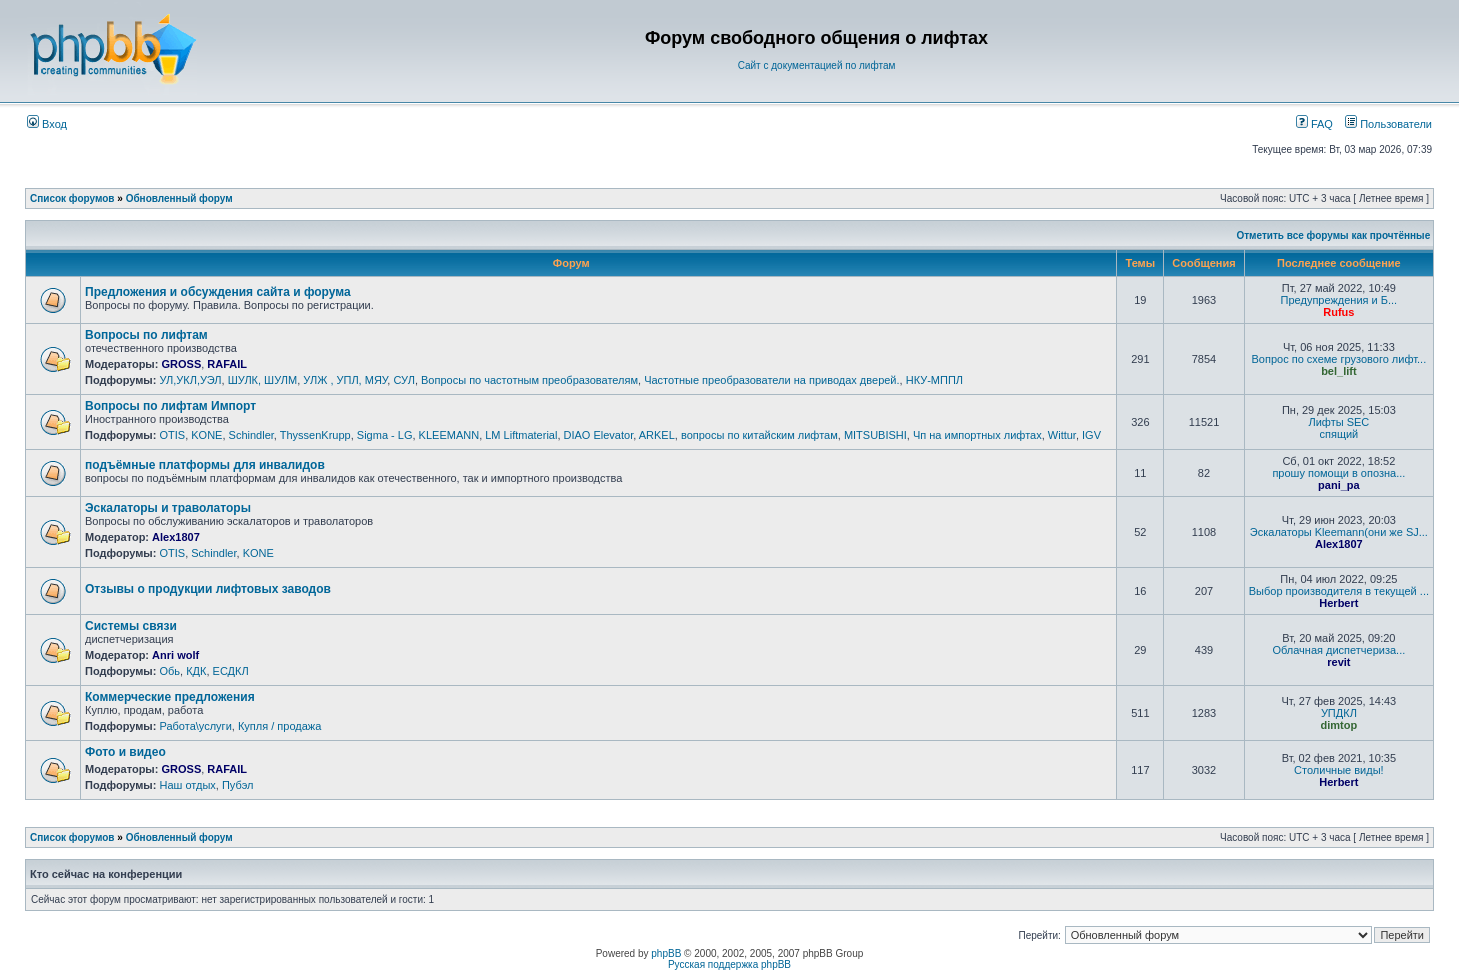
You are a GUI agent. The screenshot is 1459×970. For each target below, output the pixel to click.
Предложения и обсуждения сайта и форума (218, 292)
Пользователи (1388, 124)
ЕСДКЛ (231, 671)
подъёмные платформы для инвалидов (205, 465)
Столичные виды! (1339, 770)
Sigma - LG (385, 435)
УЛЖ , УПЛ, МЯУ (345, 380)
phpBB (666, 953)
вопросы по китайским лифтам (759, 435)
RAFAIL (227, 364)
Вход (47, 124)
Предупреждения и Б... (1339, 300)
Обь (169, 671)
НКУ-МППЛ (934, 380)
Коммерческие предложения (170, 697)
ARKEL (657, 435)
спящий (1338, 434)
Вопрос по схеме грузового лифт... (1338, 359)
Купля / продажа (279, 726)
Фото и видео (125, 752)
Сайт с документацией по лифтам (817, 65)
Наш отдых (187, 785)
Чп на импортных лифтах (977, 435)
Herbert (1338, 603)
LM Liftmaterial (521, 435)
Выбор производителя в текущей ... (1339, 591)
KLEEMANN (449, 435)
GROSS (181, 364)
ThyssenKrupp (315, 435)
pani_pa (1339, 485)
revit (1338, 662)
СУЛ (403, 380)
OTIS (172, 435)
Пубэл (238, 785)
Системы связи (131, 626)
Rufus (1338, 312)
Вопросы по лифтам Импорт (170, 406)
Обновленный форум (179, 198)
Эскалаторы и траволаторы (168, 508)
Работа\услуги (195, 726)
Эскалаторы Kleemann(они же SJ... (1339, 532)
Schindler (251, 435)
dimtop (1339, 725)
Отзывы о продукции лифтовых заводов (208, 589)
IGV (1091, 435)
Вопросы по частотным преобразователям (529, 380)
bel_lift (1338, 371)
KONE (206, 435)
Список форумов (72, 198)
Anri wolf (175, 655)
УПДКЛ (1339, 713)
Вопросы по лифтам (146, 335)
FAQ (1314, 124)
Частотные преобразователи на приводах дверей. (771, 380)
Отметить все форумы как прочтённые (1333, 235)
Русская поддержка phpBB (729, 964)
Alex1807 (176, 537)
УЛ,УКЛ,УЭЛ (190, 380)
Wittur (1062, 435)
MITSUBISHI (875, 435)
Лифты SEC (1338, 422)
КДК (196, 671)
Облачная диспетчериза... (1338, 650)
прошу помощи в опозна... (1338, 473)
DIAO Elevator (599, 435)
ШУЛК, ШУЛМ (263, 380)
